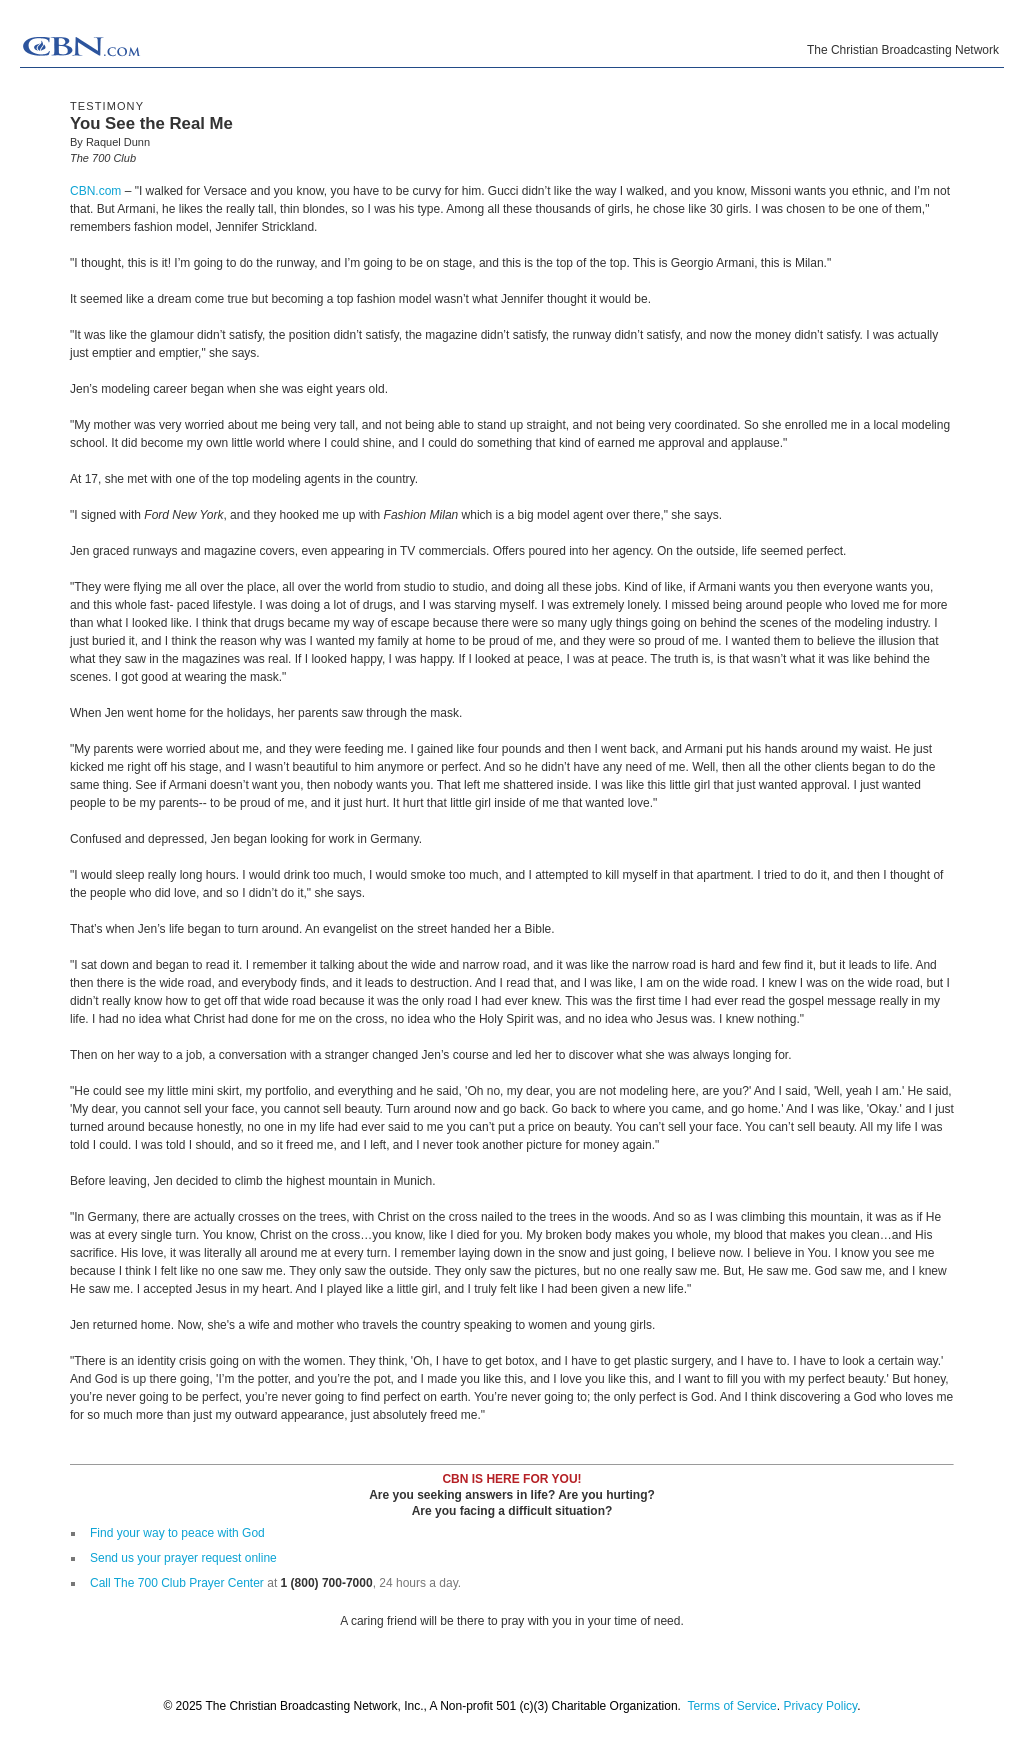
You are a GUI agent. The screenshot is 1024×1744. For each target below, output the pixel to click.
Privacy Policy (820, 1706)
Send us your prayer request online (183, 1558)
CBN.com (95, 191)
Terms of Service (731, 1706)
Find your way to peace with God (177, 1533)
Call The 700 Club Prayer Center (177, 1583)
